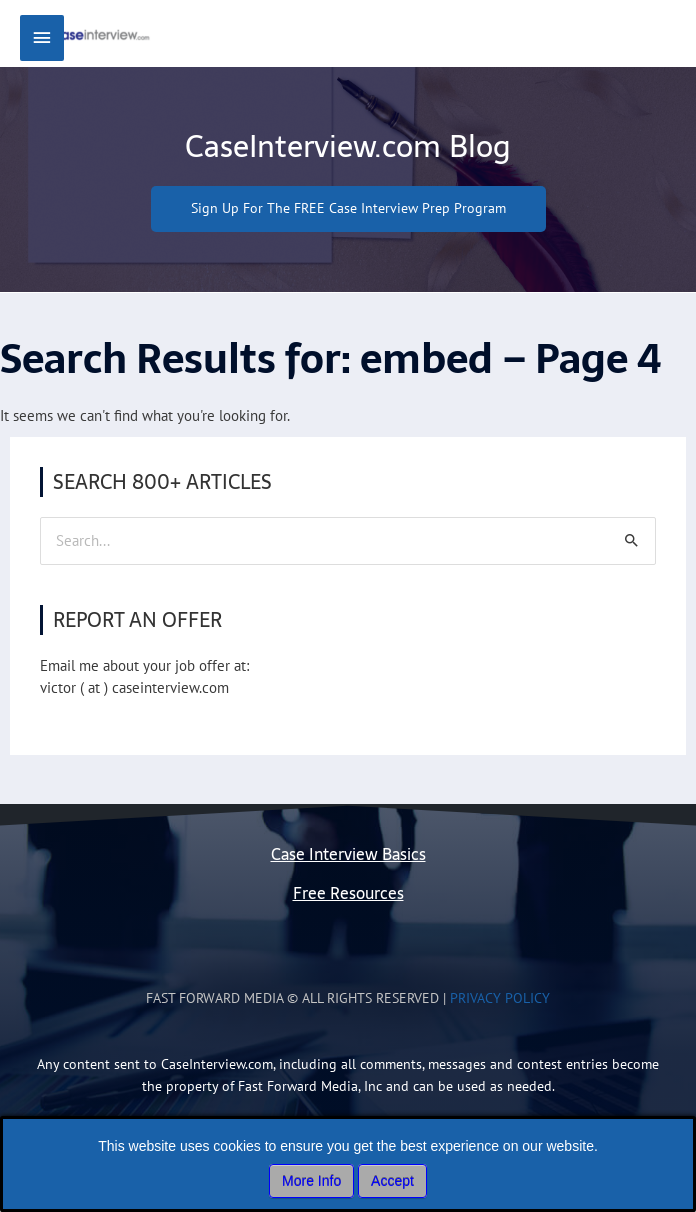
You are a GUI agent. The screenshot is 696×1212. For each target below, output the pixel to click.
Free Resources (348, 912)
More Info (311, 1181)
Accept (392, 1181)
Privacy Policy (500, 1017)
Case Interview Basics (348, 873)
